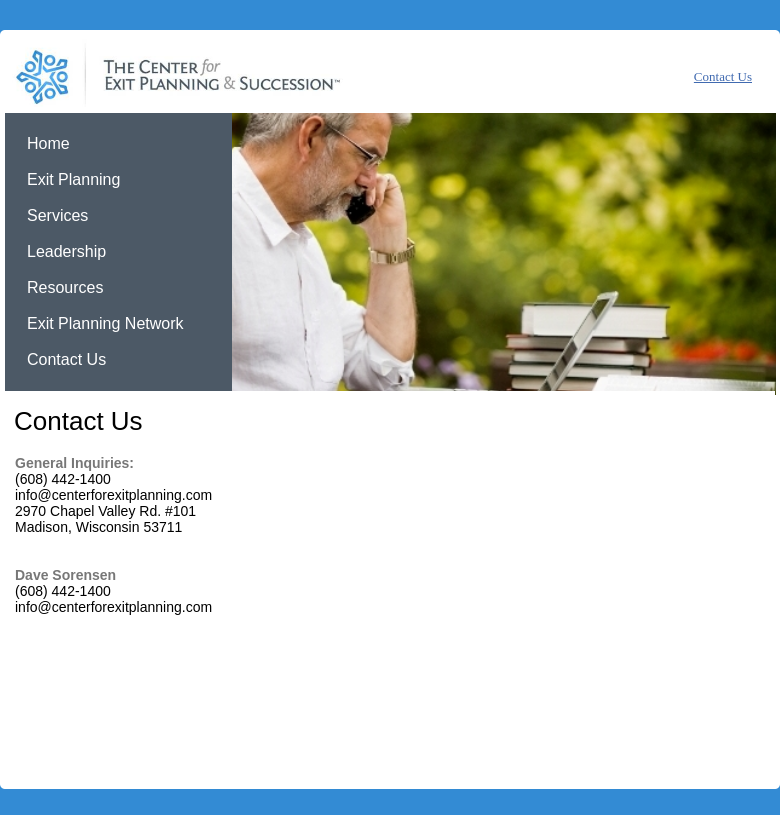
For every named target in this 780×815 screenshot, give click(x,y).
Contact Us (723, 76)
